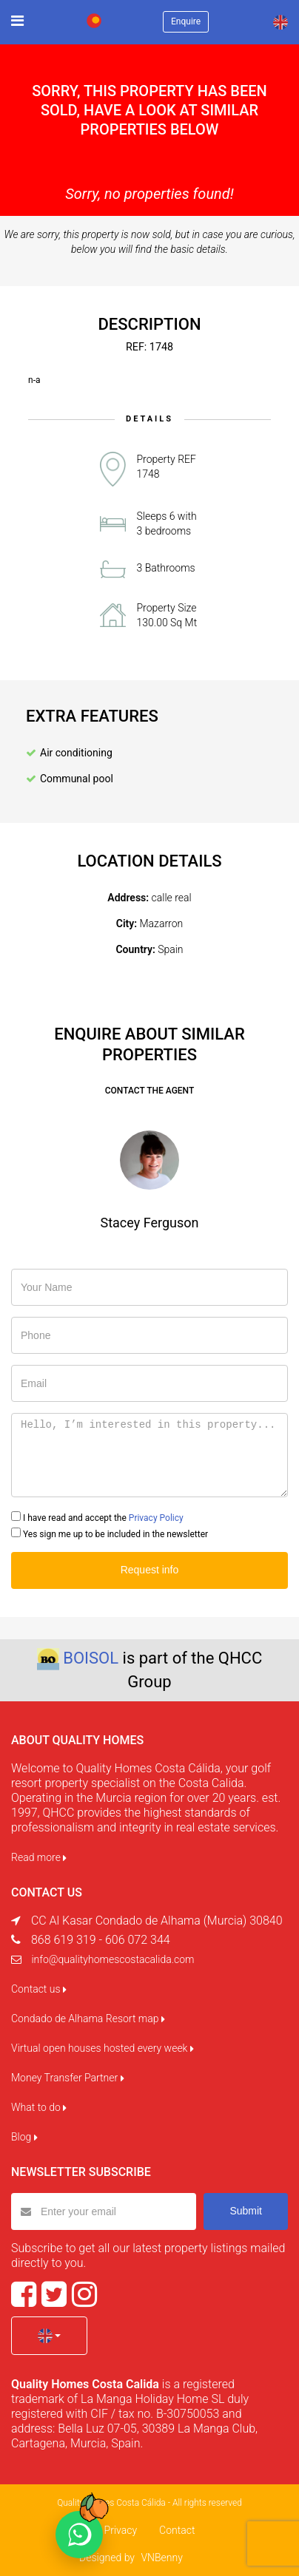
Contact (177, 2530)
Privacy (120, 2530)
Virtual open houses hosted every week (102, 2048)
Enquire (186, 21)
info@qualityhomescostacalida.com (112, 1959)
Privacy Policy (156, 1518)
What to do (39, 2107)
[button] (49, 2335)
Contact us (39, 1989)
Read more (39, 1857)
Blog (24, 2137)
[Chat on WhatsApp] (79, 2534)
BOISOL (90, 1658)
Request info (150, 1570)
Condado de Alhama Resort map (88, 2018)
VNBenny (161, 2557)
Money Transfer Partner (67, 2078)
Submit (245, 2211)
